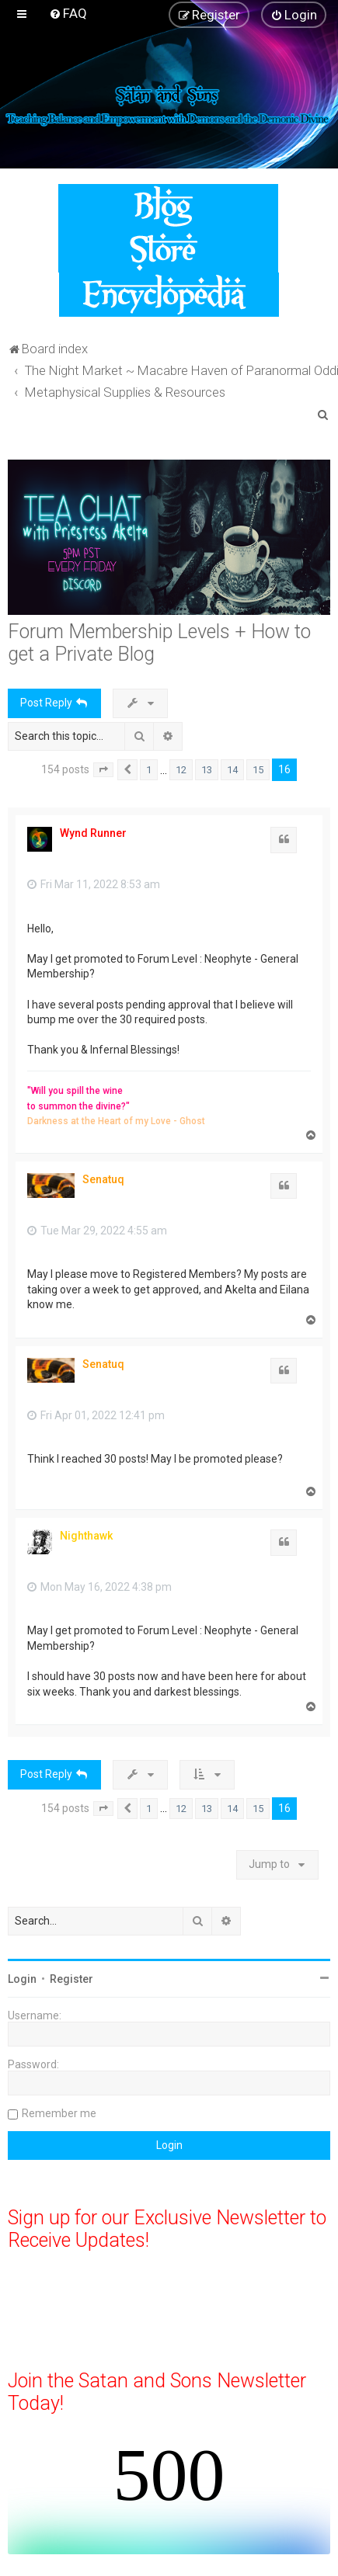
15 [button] (258, 770)
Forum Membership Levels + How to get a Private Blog (159, 642)
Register (71, 1979)
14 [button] (232, 770)
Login (22, 1979)
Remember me (59, 2113)
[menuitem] (68, 13)
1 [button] (149, 770)
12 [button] (181, 770)
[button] (103, 770)
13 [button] (206, 770)
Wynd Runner (93, 833)
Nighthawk (86, 1535)
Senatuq (103, 1179)
